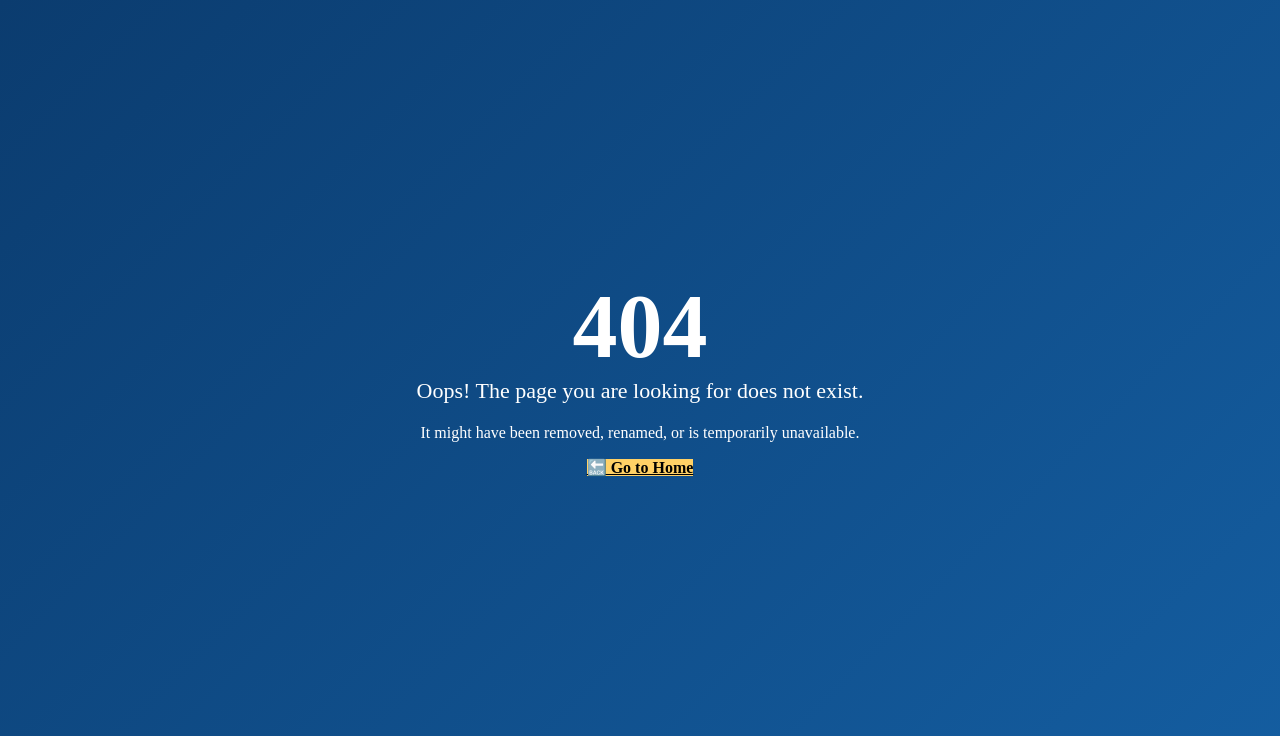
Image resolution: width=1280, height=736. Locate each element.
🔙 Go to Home (640, 467)
